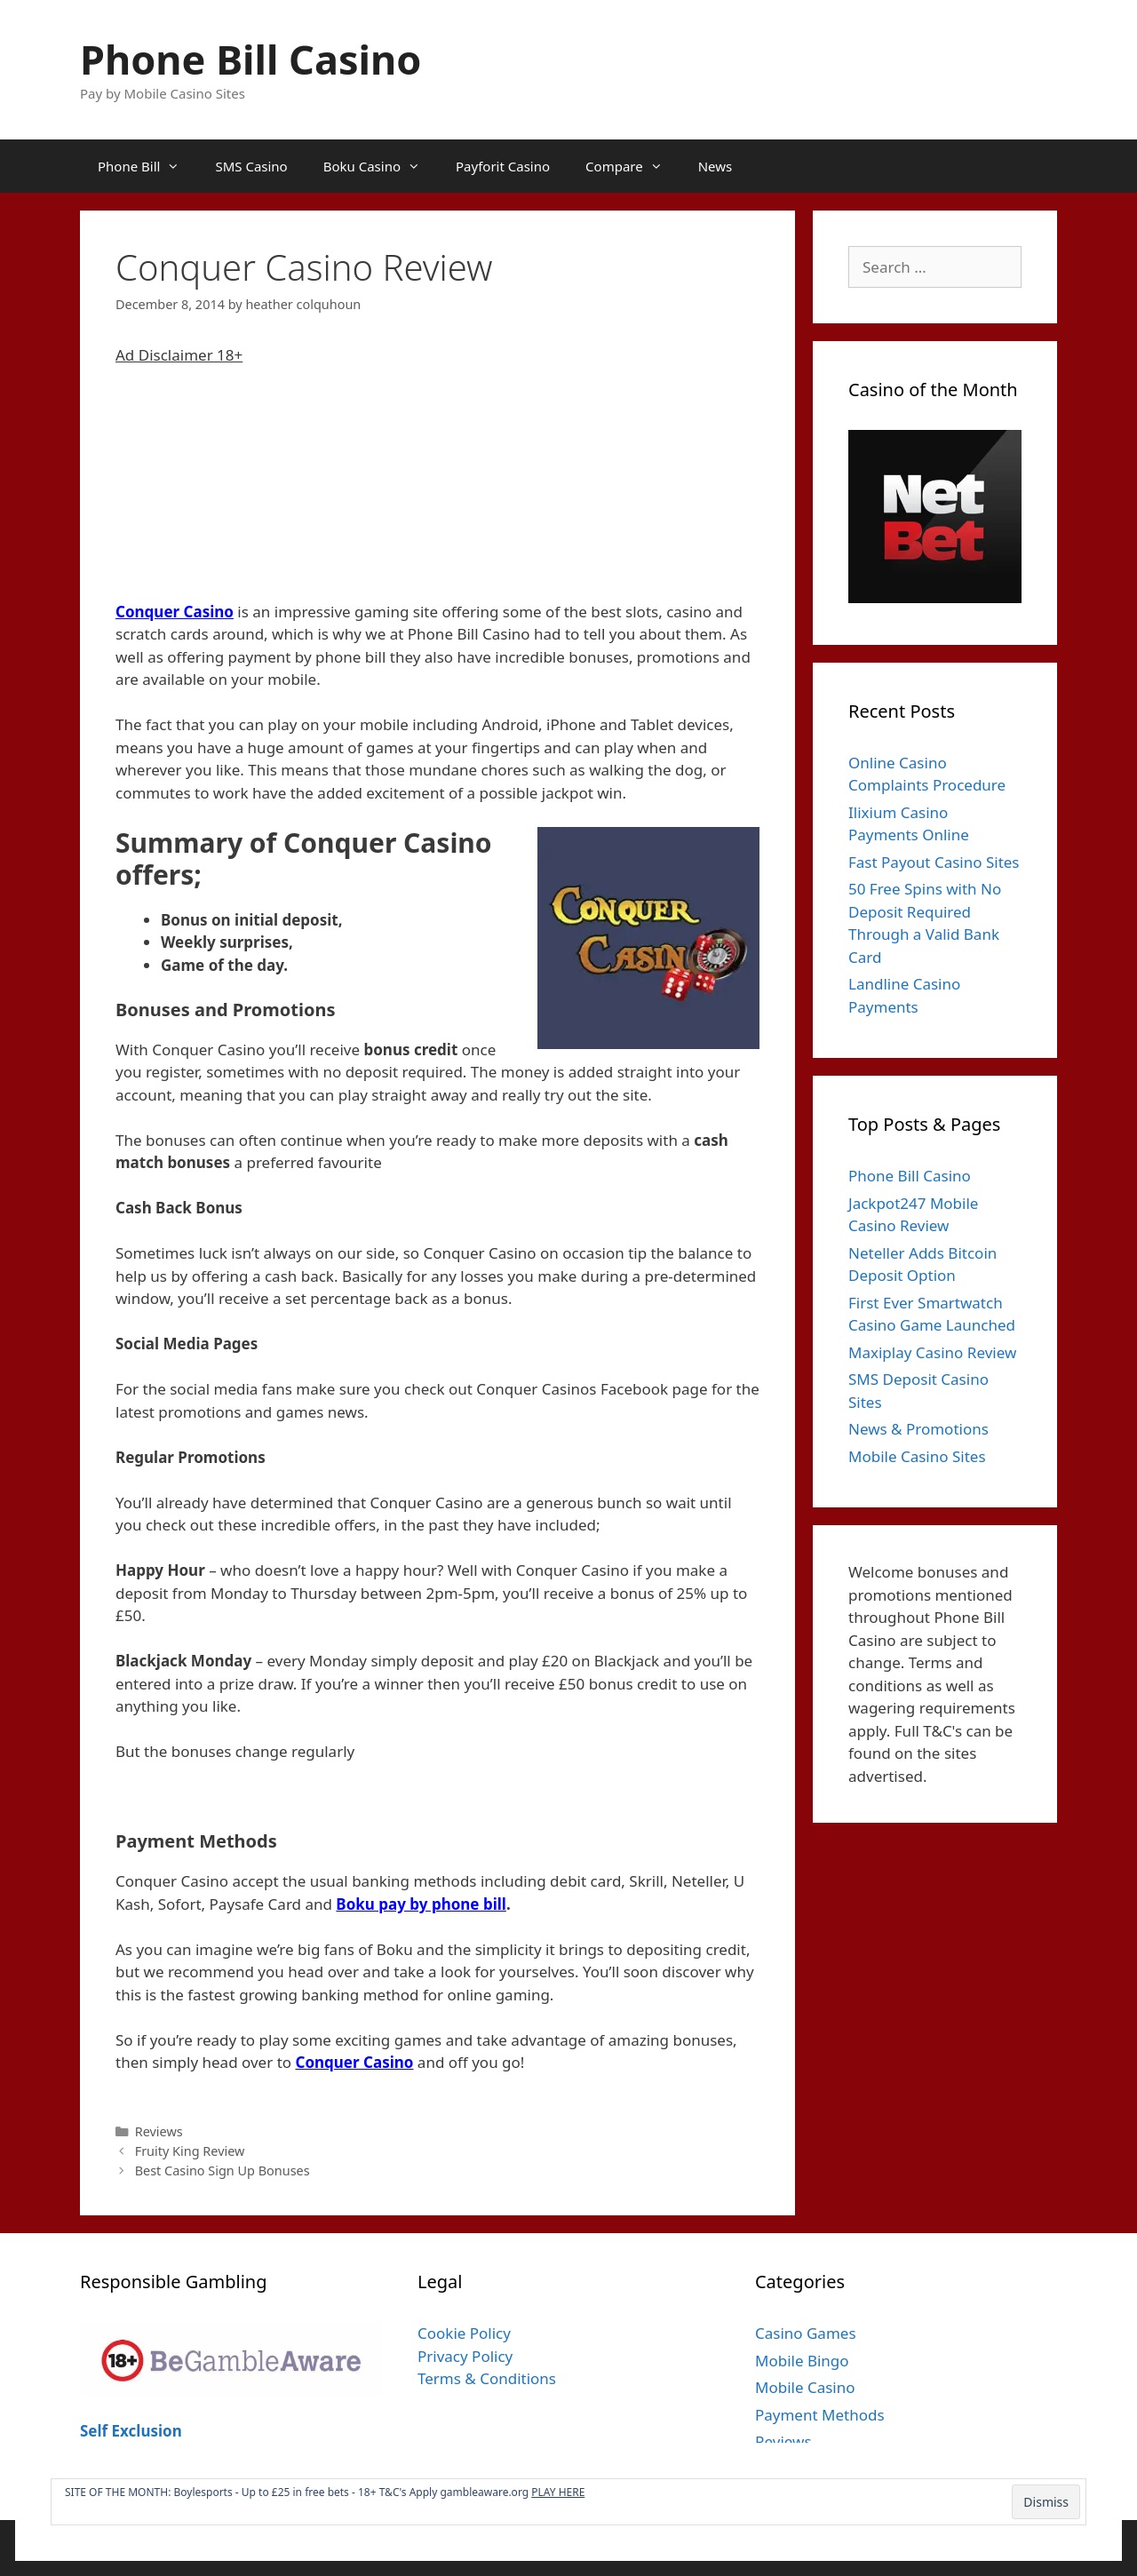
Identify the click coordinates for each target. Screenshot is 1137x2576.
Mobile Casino (805, 2387)
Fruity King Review (190, 2151)
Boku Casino (380, 166)
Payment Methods (820, 2415)
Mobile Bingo (802, 2360)
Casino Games (805, 2333)
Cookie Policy (464, 2333)
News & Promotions (918, 1429)
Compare (632, 166)
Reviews (159, 2131)
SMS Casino (251, 166)
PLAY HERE (557, 2492)
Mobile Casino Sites (917, 1456)
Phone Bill (147, 166)
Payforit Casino (503, 166)
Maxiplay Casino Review (932, 1352)
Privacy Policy (465, 2356)
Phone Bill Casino (250, 59)
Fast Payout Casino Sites (934, 862)
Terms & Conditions (486, 2378)
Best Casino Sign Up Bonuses (222, 2170)
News (715, 166)
